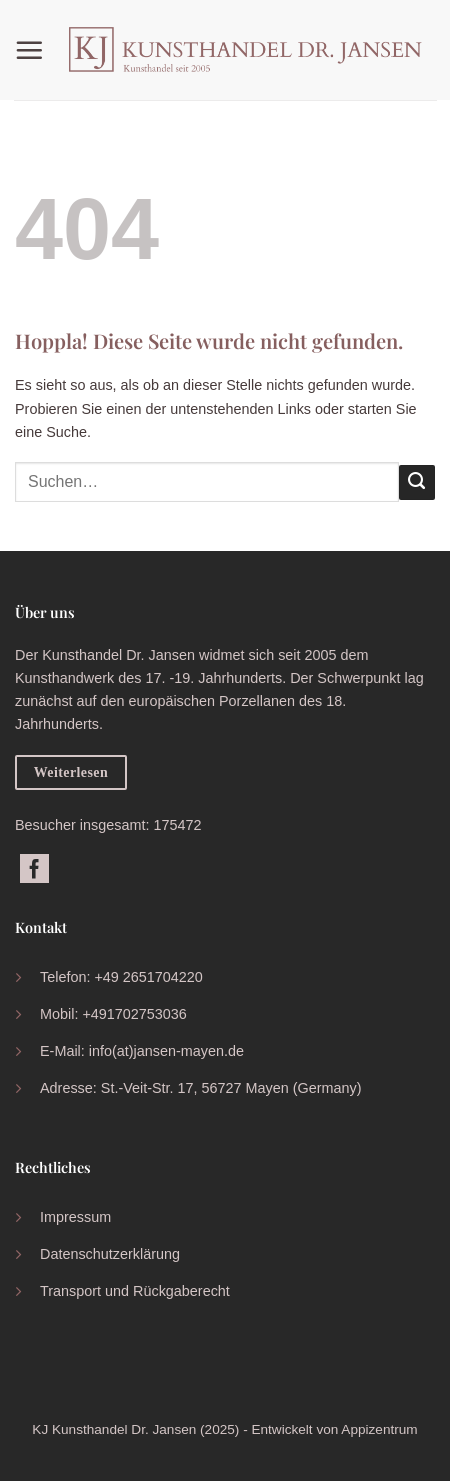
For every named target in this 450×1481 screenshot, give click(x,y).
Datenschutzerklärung (110, 1254)
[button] (34, 50)
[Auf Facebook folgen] (34, 870)
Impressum (75, 1217)
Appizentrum (379, 1429)
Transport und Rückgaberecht (135, 1291)
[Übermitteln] (417, 483)
